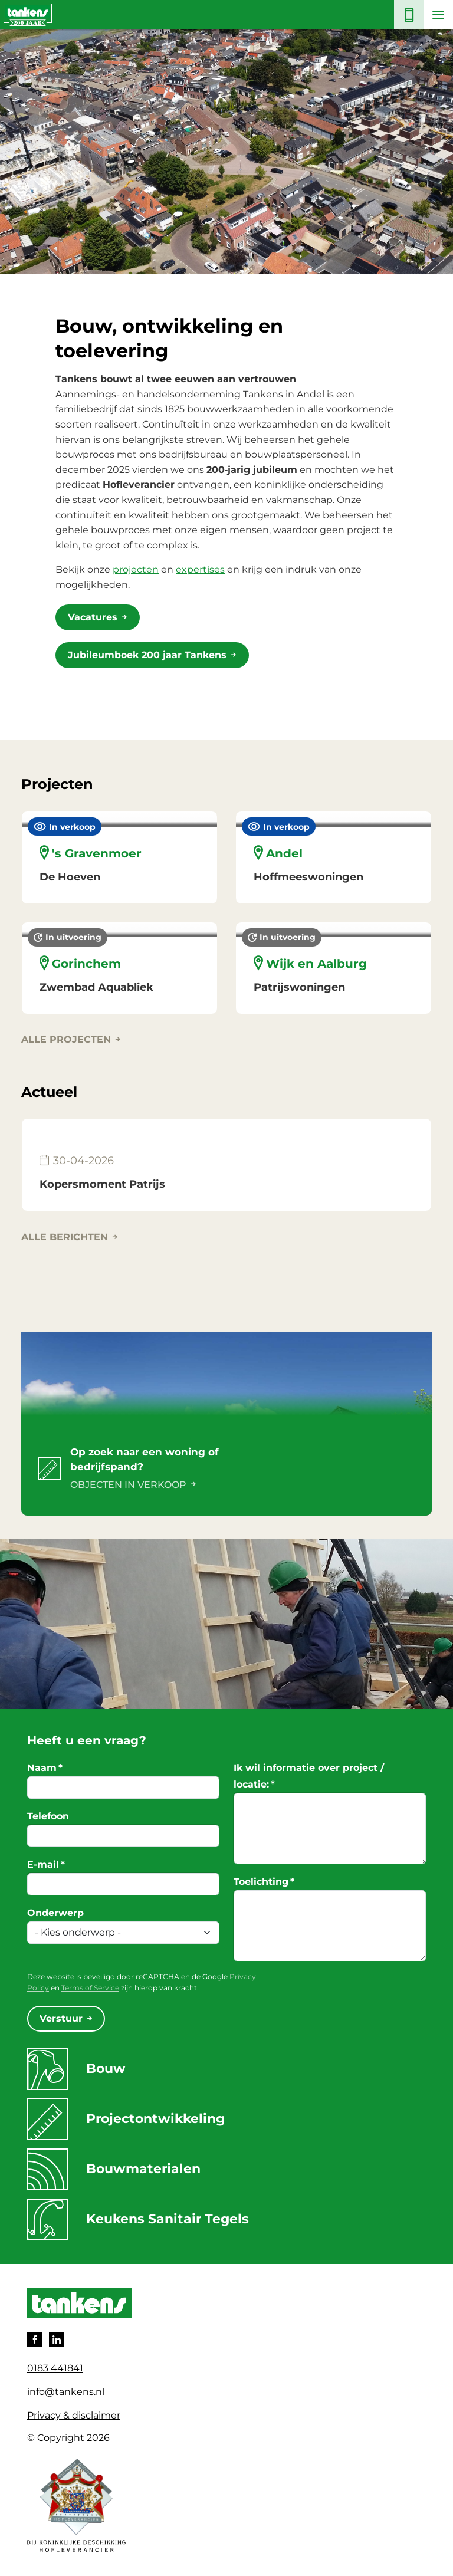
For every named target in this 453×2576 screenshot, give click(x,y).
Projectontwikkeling (126, 2119)
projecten (136, 569)
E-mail (46, 1864)
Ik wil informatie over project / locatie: (309, 1776)
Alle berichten (64, 1237)
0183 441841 (55, 2368)
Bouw (76, 2069)
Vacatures (92, 617)
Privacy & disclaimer (73, 2415)
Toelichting (264, 1881)
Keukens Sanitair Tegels (139, 2219)
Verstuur (61, 2018)
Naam (45, 1767)
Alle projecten (66, 1039)
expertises (200, 569)
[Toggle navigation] (438, 14)
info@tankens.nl (65, 2391)
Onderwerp (55, 1912)
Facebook (34, 2339)
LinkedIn (56, 2339)
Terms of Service (90, 1987)
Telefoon (48, 1816)
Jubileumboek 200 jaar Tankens (147, 655)
